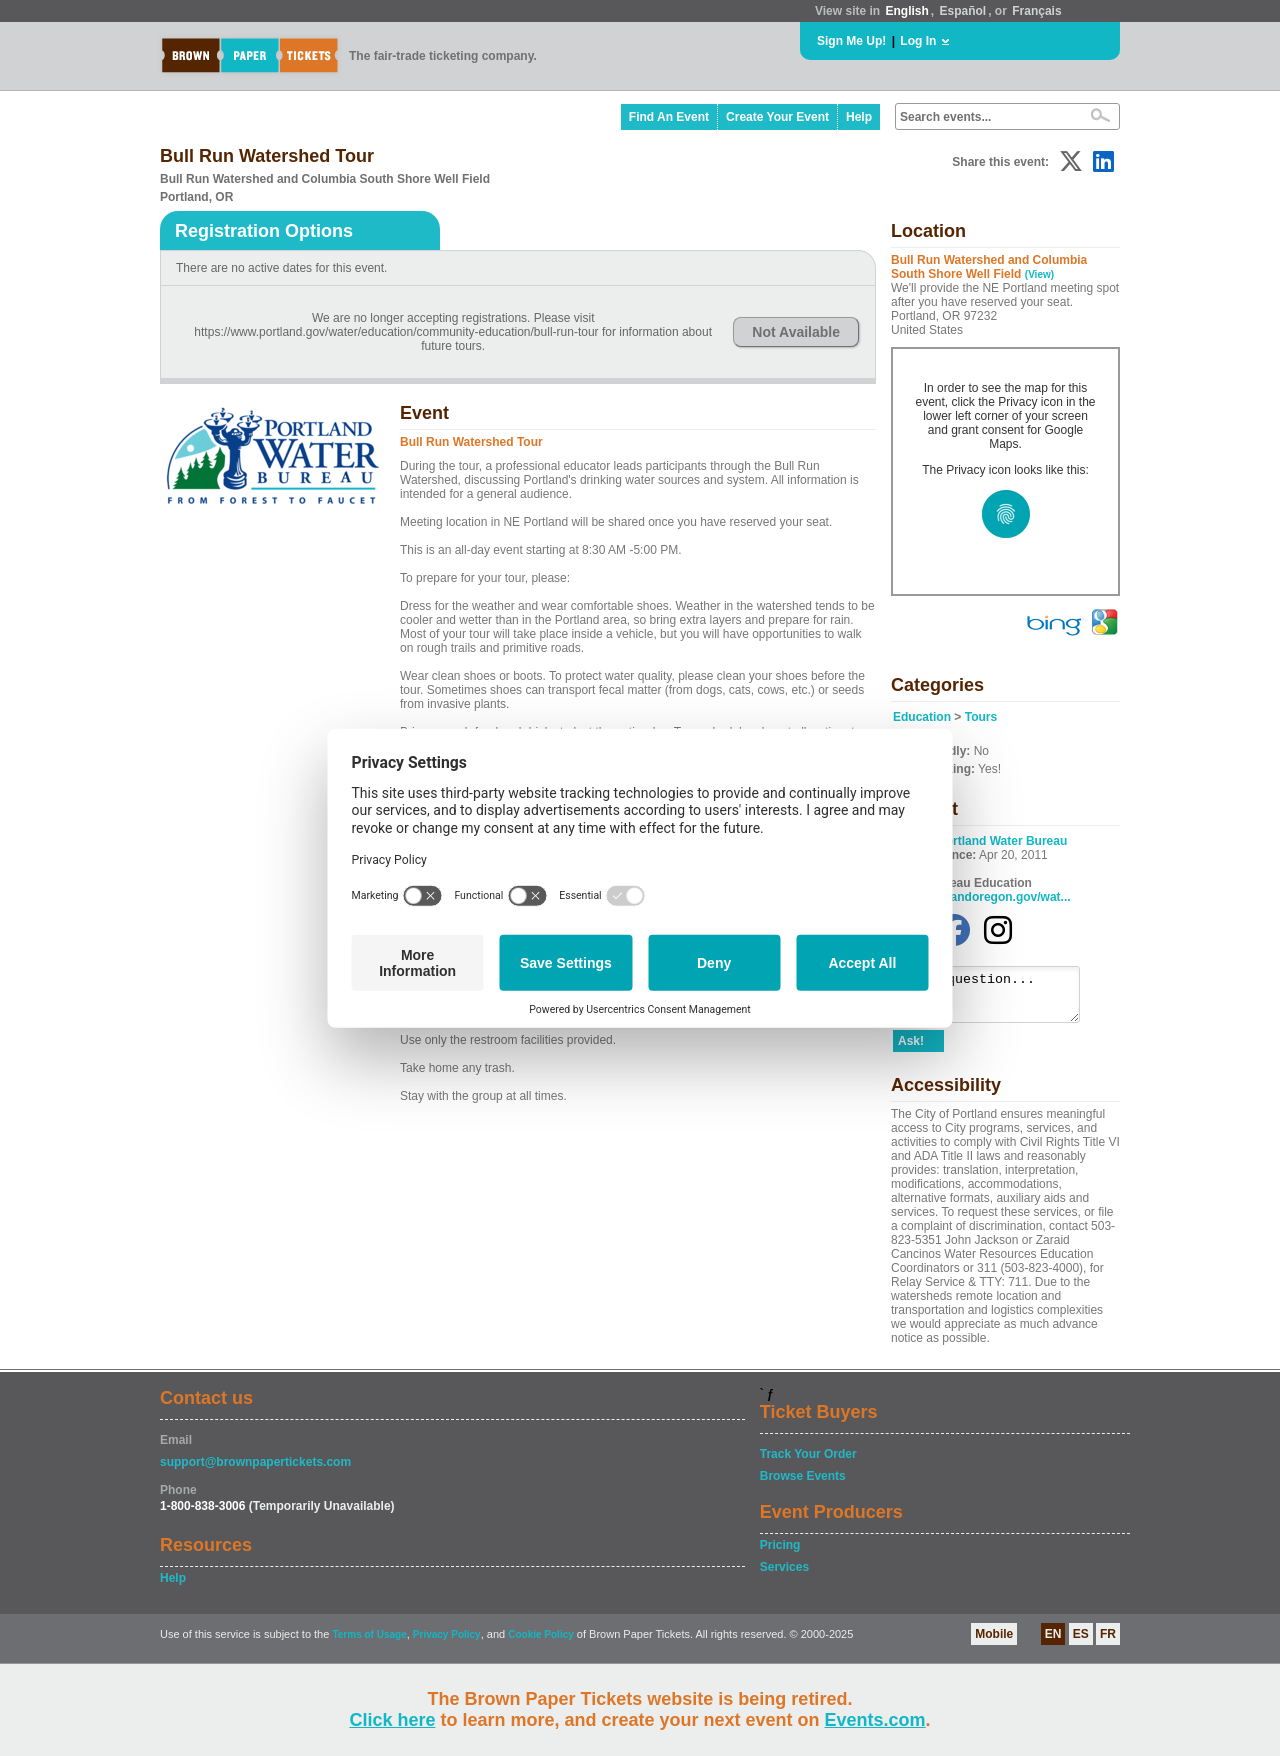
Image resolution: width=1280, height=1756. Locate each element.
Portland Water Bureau (1003, 841)
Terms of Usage (369, 1643)
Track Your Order (808, 1463)
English (906, 11)
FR (1108, 1643)
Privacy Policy (447, 1643)
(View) (1039, 274)
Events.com (875, 1720)
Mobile (994, 1643)
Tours (981, 717)
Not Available (796, 332)
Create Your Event (777, 117)
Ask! (911, 1050)
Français (1036, 11)
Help (859, 117)
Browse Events (803, 1485)
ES (1081, 1643)
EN (1053, 1643)
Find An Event (669, 117)
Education (922, 717)
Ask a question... (996, 999)
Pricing (780, 1554)
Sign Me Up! (851, 41)
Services (784, 1576)
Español (963, 11)
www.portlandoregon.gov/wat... (982, 897)
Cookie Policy (541, 1643)
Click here (392, 1720)
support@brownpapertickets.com (255, 1471)
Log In (918, 41)
